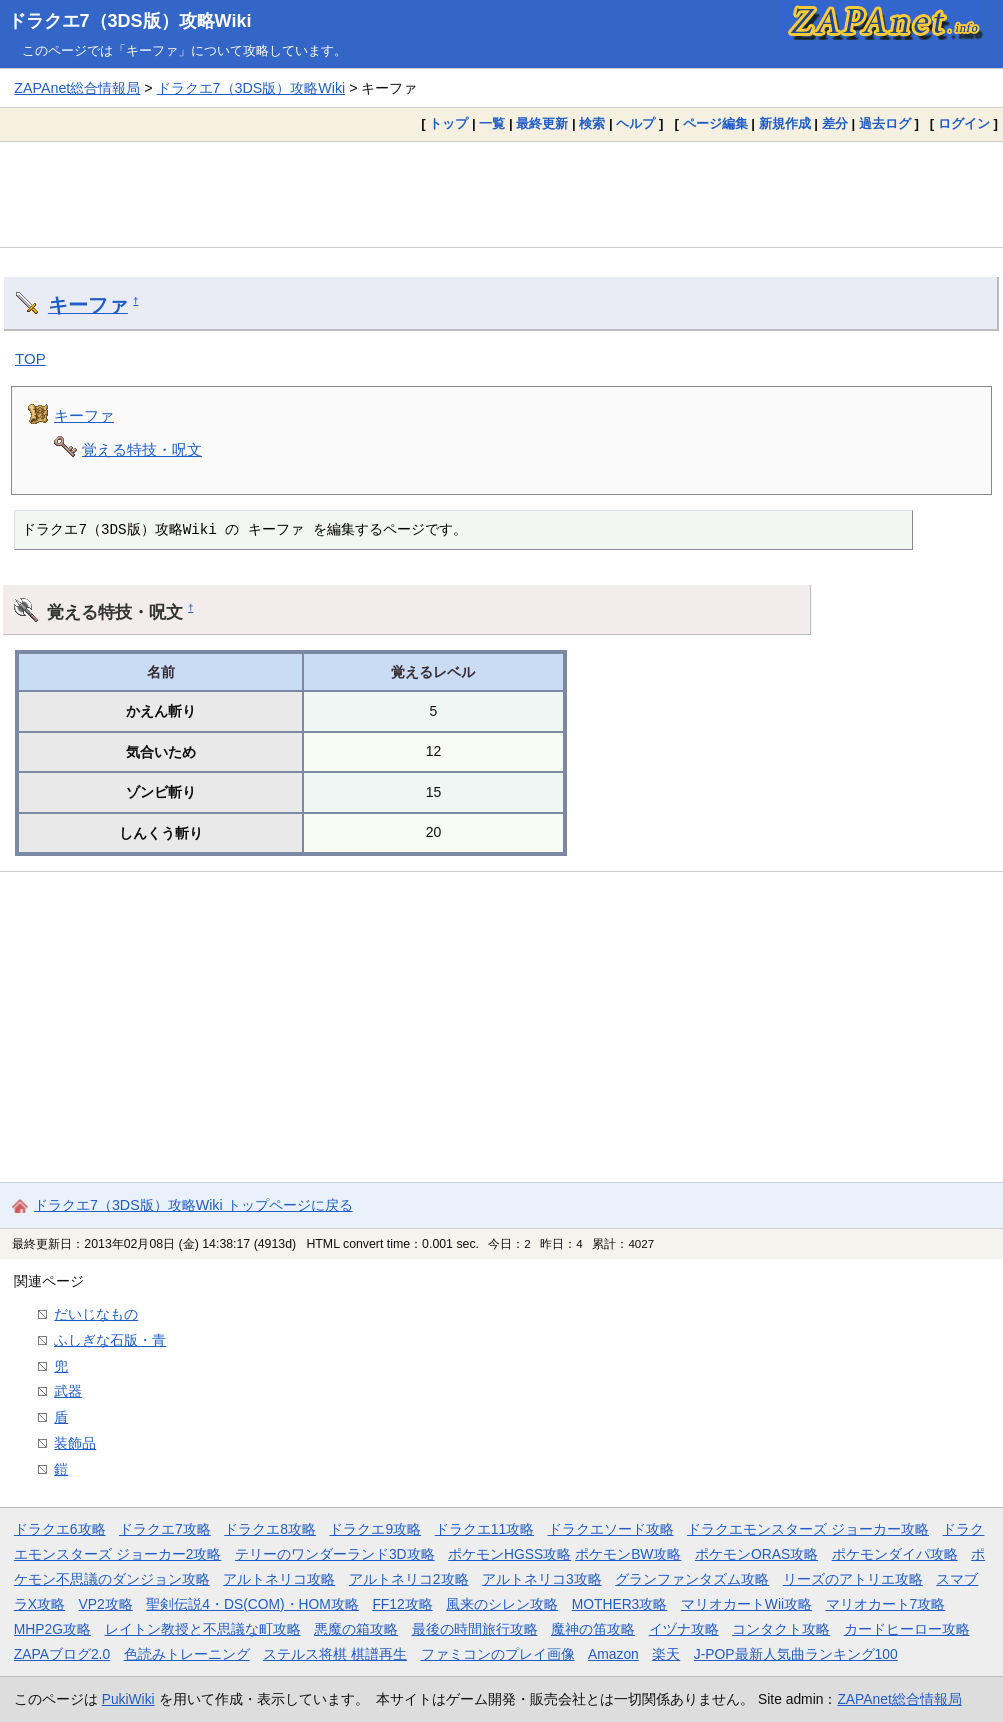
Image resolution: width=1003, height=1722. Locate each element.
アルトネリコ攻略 (279, 1579)
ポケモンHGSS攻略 (509, 1554)
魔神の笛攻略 (593, 1629)
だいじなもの (96, 1314)
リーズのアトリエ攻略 (853, 1579)
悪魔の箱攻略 (356, 1629)
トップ (448, 123)
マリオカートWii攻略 (746, 1604)
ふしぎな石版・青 (110, 1340)
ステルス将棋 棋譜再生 (335, 1654)
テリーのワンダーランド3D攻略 (335, 1554)
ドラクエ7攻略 (165, 1529)
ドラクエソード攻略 (611, 1529)
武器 (68, 1391)
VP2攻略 (106, 1604)
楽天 (666, 1654)
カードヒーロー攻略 (907, 1629)
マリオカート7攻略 (886, 1604)
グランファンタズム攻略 (692, 1579)
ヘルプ (635, 123)
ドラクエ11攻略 (484, 1529)
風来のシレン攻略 (502, 1604)
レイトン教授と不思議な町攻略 (203, 1629)
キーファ (88, 305)
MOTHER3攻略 (620, 1604)
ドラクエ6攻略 (60, 1529)
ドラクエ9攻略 (375, 1529)
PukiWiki (128, 1699)
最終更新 (542, 123)
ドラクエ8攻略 (270, 1529)
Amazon (613, 1654)
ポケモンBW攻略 (628, 1554)
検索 (592, 123)
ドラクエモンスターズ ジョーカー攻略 (808, 1529)
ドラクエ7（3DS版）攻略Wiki (130, 21)
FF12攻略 (402, 1604)
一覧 (492, 123)
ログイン (964, 123)
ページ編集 (715, 123)
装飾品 (75, 1443)
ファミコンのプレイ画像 (498, 1654)
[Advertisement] (501, 194)
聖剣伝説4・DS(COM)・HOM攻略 (252, 1604)
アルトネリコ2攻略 (409, 1579)
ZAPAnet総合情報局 (77, 88)
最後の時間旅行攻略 (475, 1629)
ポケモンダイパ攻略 (895, 1554)
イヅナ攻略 (684, 1629)
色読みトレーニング (187, 1654)
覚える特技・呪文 (142, 449)
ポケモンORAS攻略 (756, 1554)
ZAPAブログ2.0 (62, 1654)
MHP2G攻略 (52, 1629)
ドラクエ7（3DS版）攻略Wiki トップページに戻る (193, 1205)
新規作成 (785, 123)
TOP (30, 358)
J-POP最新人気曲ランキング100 (796, 1654)
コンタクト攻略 (781, 1629)
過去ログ (885, 123)
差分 (835, 123)
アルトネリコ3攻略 (542, 1579)
